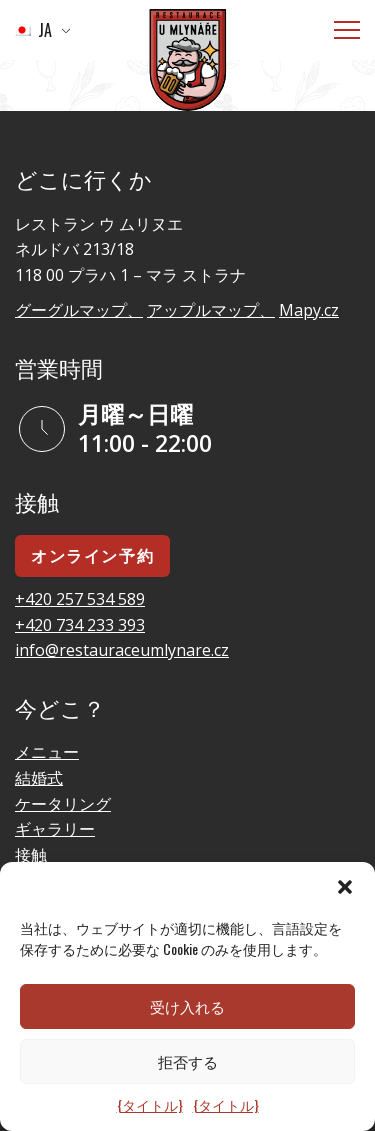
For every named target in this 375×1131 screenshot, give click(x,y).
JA (32, 30)
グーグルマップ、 (79, 310)
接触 (31, 855)
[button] (345, 887)
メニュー (47, 752)
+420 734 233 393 (80, 625)
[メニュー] (347, 30)
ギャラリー (55, 829)
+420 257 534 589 (80, 599)
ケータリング (63, 804)
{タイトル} (150, 1104)
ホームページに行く (124, 98)
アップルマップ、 (211, 310)
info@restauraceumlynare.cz (122, 650)
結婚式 (39, 778)
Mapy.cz (309, 310)
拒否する (188, 1061)
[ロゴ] (188, 63)
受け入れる (187, 1006)
